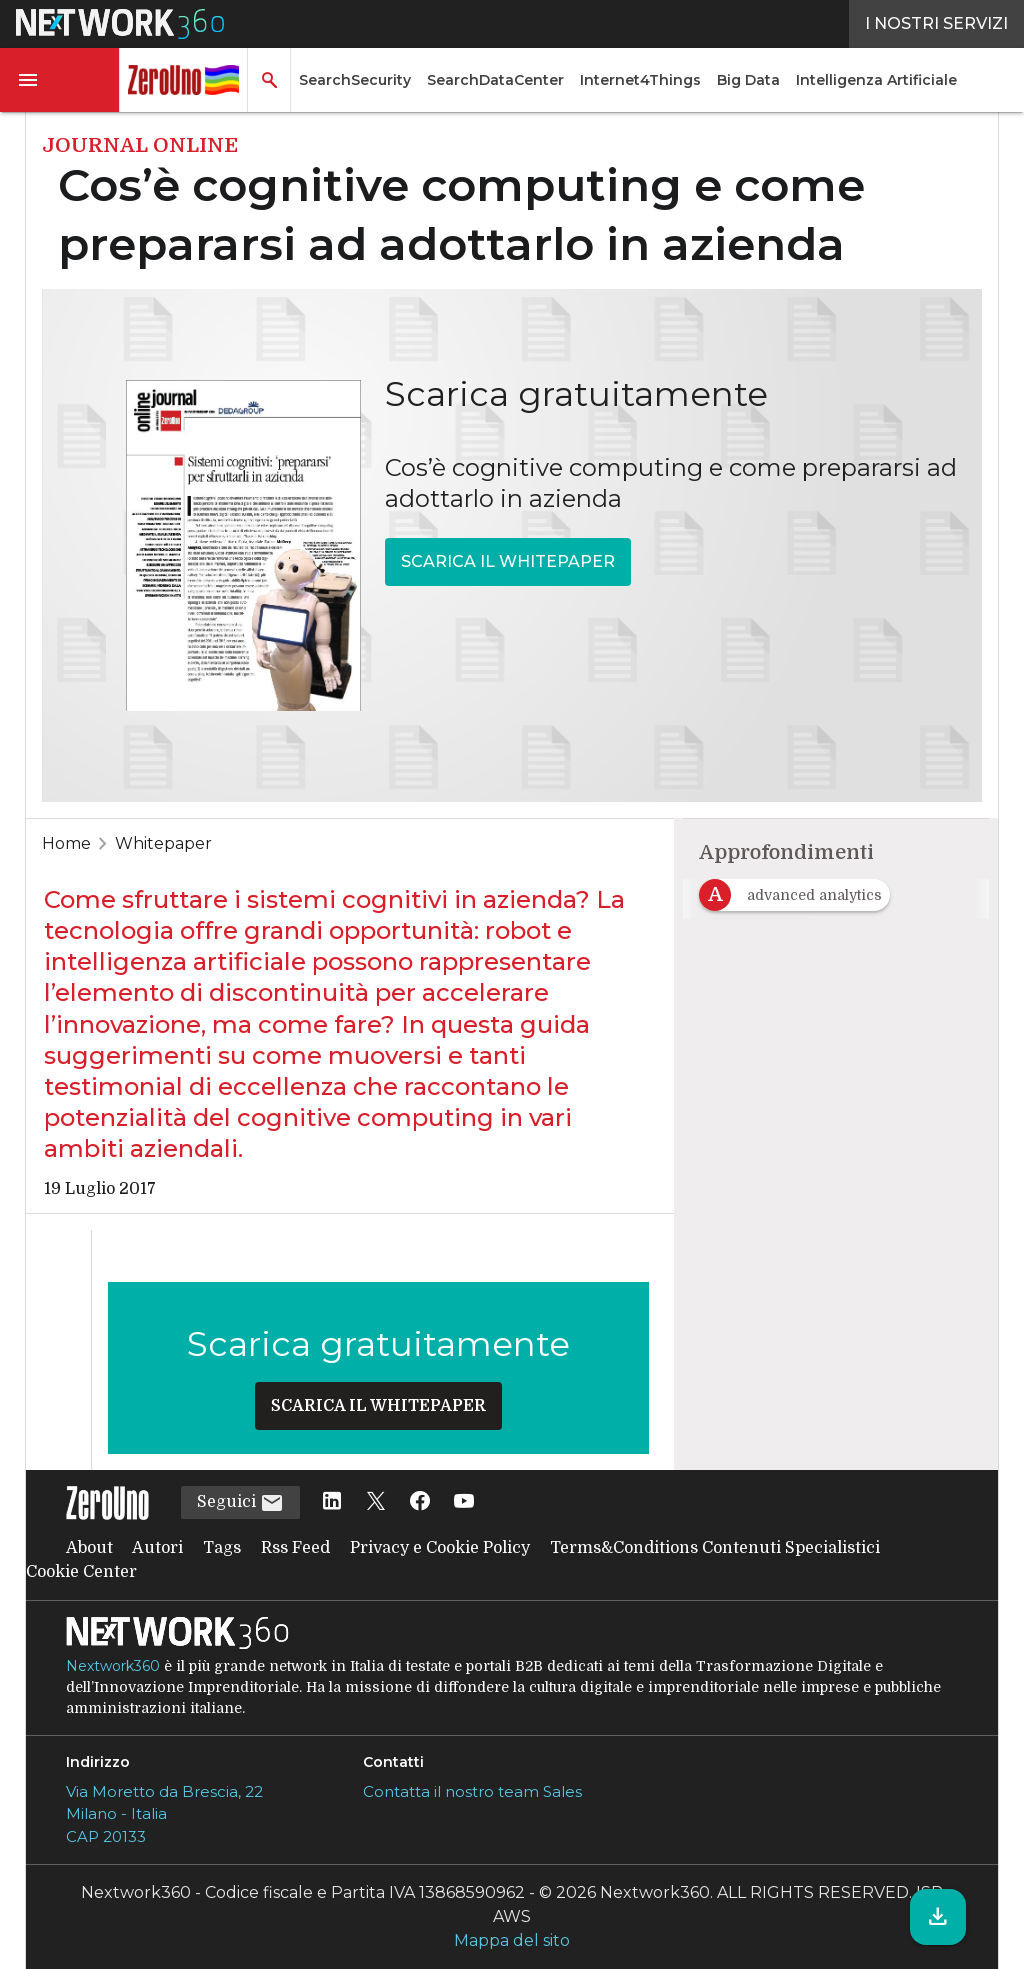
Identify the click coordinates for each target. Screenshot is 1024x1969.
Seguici (240, 1503)
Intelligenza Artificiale (876, 80)
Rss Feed (295, 1548)
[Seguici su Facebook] (420, 1502)
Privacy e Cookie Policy (440, 1548)
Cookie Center (81, 1572)
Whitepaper (163, 843)
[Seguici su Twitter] (376, 1502)
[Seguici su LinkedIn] (332, 1502)
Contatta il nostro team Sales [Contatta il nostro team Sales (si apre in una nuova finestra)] (472, 1791)
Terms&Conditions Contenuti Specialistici (715, 1548)
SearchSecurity (355, 80)
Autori (157, 1548)
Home (66, 843)
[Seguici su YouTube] (464, 1502)
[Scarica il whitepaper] (938, 1917)
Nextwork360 (113, 1666)
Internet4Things (640, 80)
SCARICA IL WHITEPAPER (508, 561)
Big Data (748, 80)
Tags (222, 1548)
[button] (60, 80)
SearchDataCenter (495, 80)
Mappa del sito (512, 1940)
